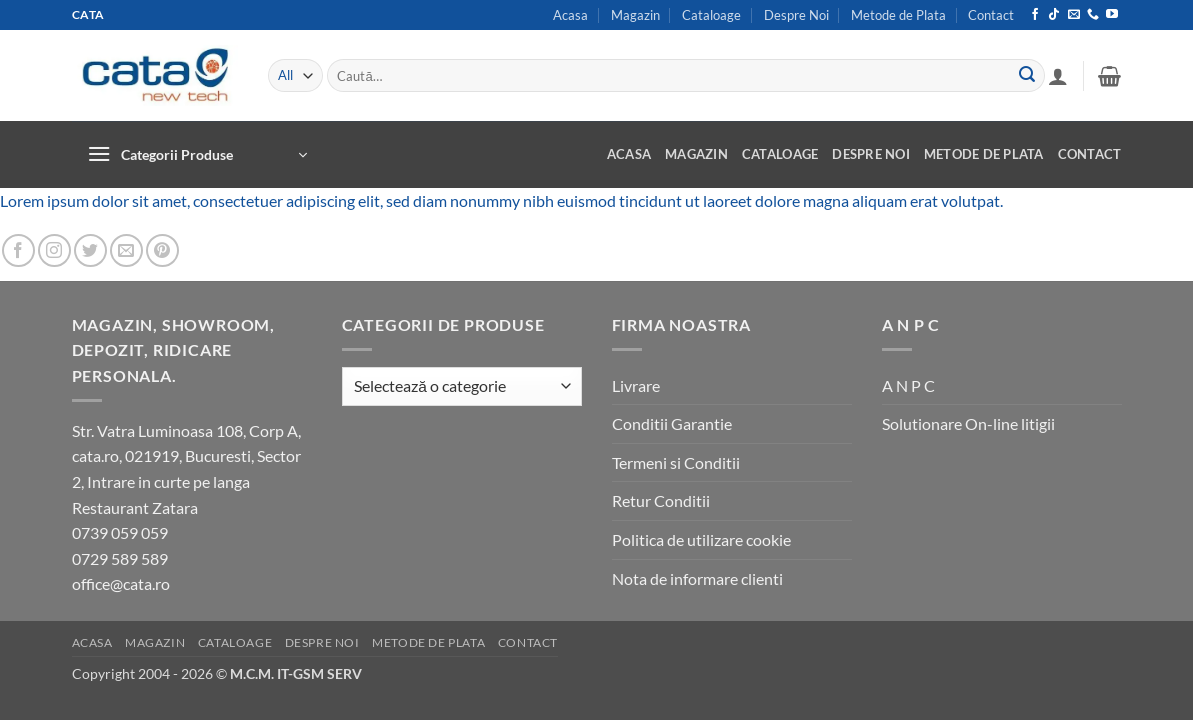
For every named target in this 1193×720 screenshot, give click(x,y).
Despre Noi (796, 15)
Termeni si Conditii (676, 462)
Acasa (570, 15)
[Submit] (1027, 76)
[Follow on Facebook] (1035, 15)
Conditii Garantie (672, 423)
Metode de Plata (898, 15)
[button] (1058, 76)
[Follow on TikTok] (1054, 15)
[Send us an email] (1074, 15)
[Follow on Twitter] (90, 250)
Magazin (635, 15)
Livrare (636, 385)
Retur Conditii (661, 500)
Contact (991, 15)
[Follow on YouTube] (1112, 15)
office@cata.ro (121, 583)
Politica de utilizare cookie (701, 539)
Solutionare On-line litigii (968, 423)
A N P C (908, 385)
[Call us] (1093, 15)
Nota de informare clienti (697, 578)
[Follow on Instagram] (54, 250)
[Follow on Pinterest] (162, 250)
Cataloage (711, 15)
